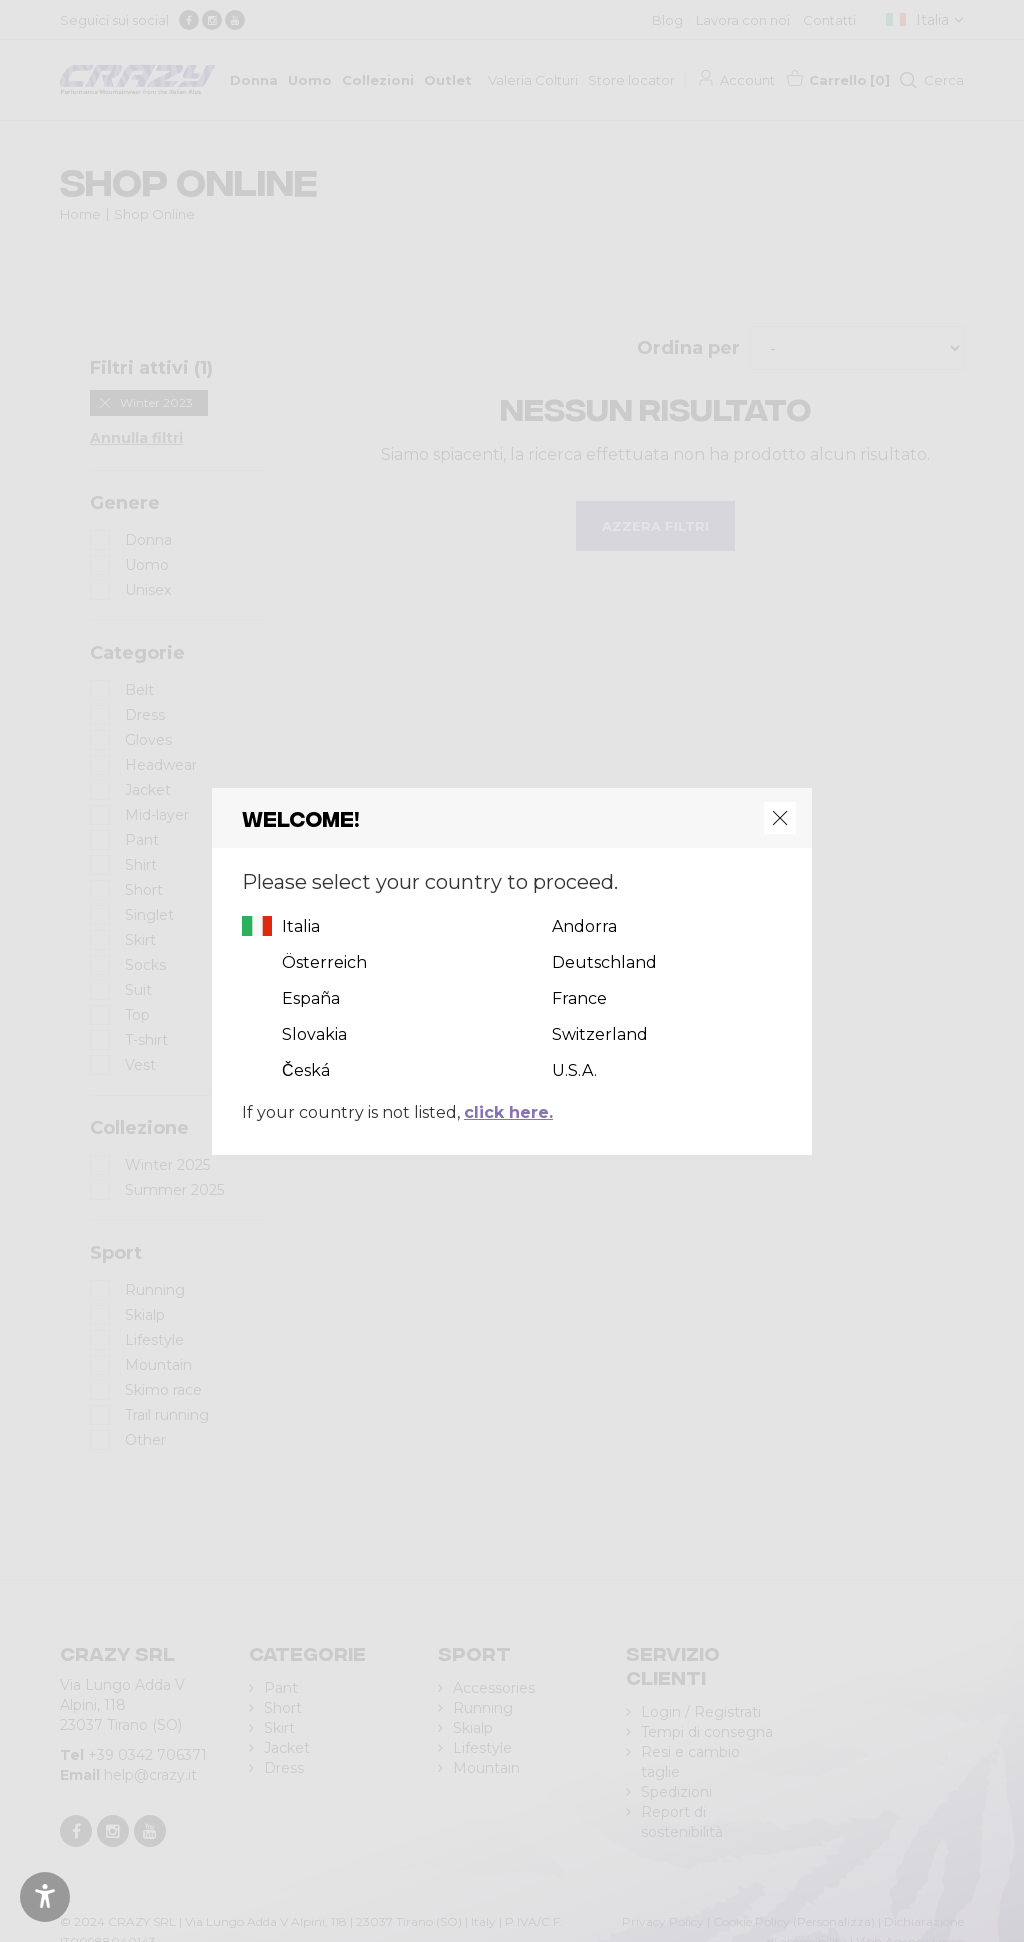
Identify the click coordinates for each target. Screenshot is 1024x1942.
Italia (301, 926)
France (579, 998)
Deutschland (604, 962)
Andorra (584, 926)
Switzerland (600, 1034)
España (311, 998)
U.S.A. (574, 1070)
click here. (508, 1112)
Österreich (324, 962)
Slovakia (314, 1034)
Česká (306, 1070)
